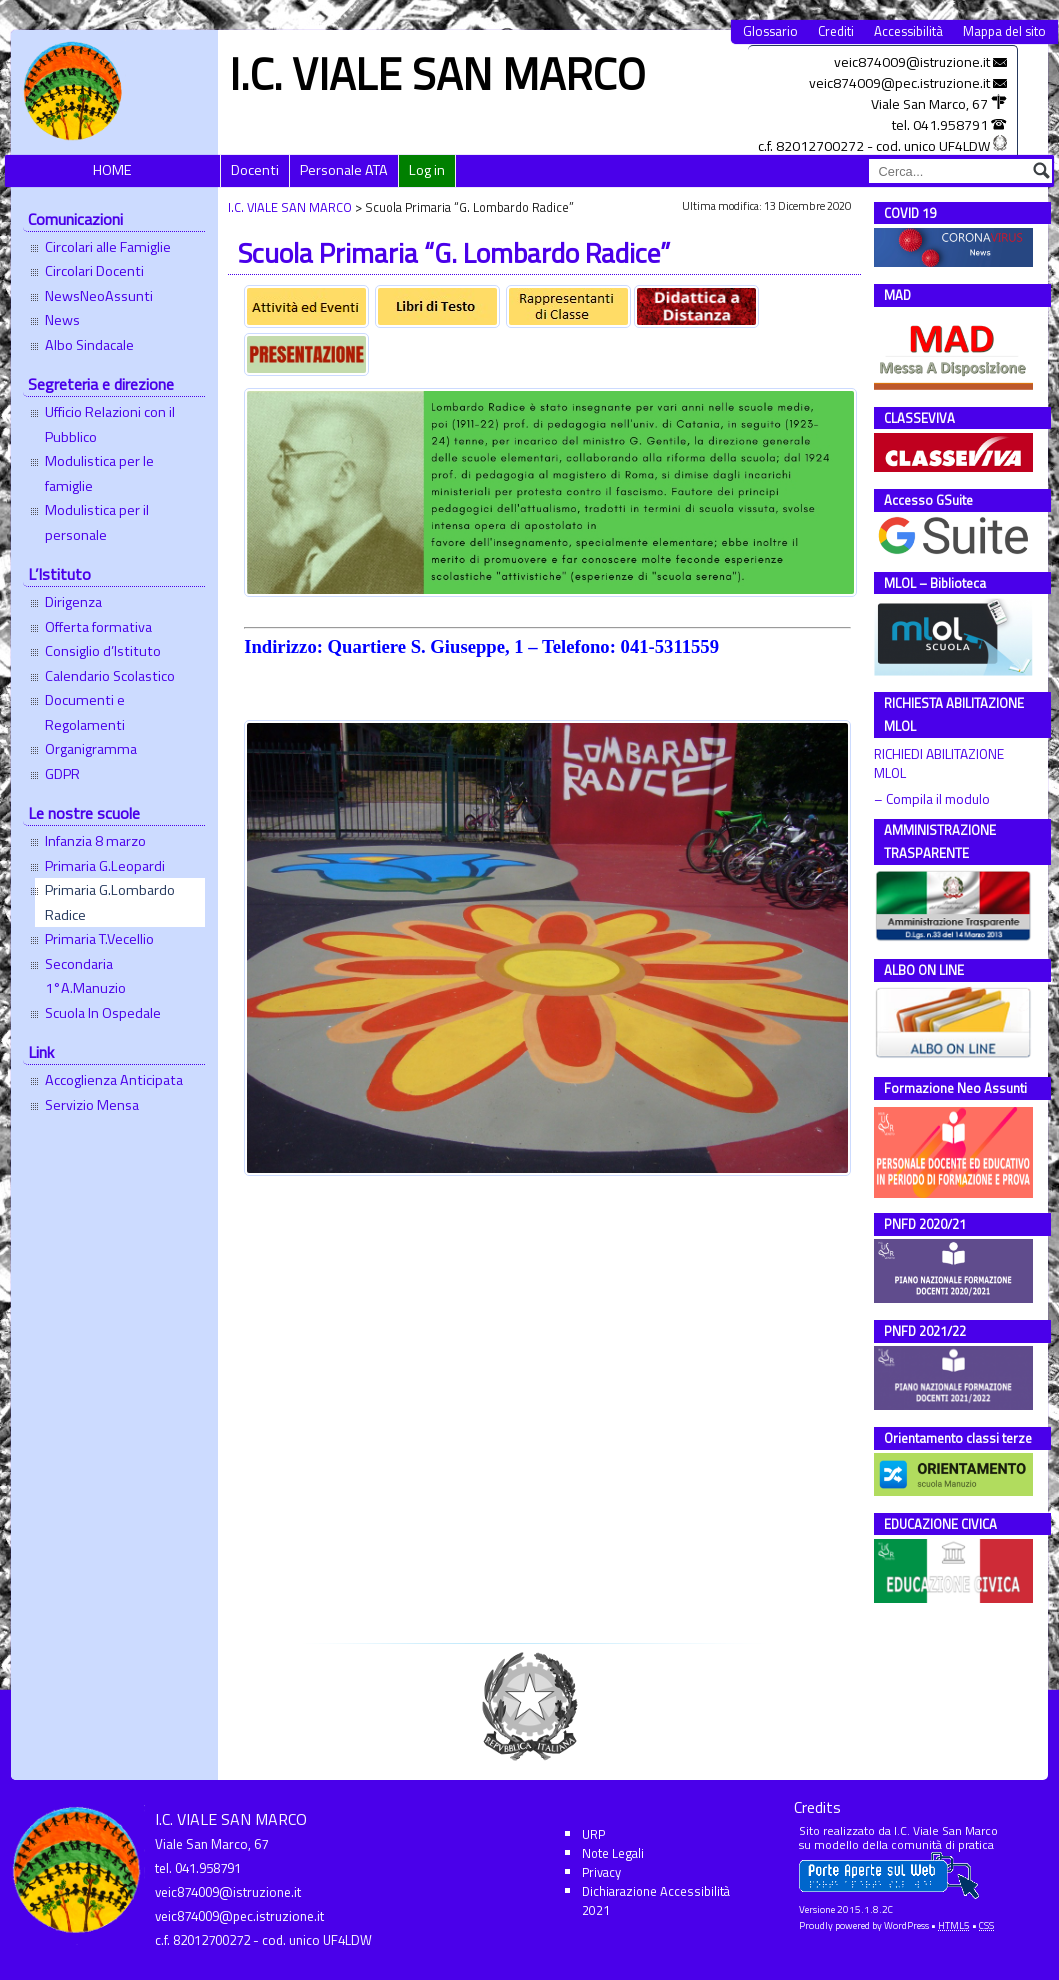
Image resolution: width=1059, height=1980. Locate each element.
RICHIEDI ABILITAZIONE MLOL (940, 764)
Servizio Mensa (92, 1105)
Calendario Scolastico (110, 676)
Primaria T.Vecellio (99, 939)
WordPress (906, 1925)
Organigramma (91, 749)
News (62, 320)
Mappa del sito (1004, 31)
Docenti (255, 170)
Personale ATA (344, 170)
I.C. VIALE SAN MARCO (437, 73)
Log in (427, 170)
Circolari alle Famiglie (108, 247)
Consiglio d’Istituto (103, 651)
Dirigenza (73, 602)
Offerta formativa (98, 627)
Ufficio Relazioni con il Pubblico (110, 424)
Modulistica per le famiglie (99, 473)
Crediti (836, 31)
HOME (112, 170)
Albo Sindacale (89, 345)
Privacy (601, 1872)
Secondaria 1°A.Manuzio (85, 976)
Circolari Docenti (94, 271)
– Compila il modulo (932, 799)
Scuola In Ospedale (103, 1013)
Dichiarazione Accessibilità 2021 (656, 1900)
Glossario (770, 31)
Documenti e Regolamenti (85, 712)
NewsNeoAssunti (99, 296)
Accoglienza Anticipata (114, 1080)
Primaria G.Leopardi (105, 866)
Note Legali (613, 1853)
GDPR (62, 774)
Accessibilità (908, 31)
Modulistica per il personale (97, 522)
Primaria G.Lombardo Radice (110, 902)
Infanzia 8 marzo (95, 841)
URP (593, 1834)
